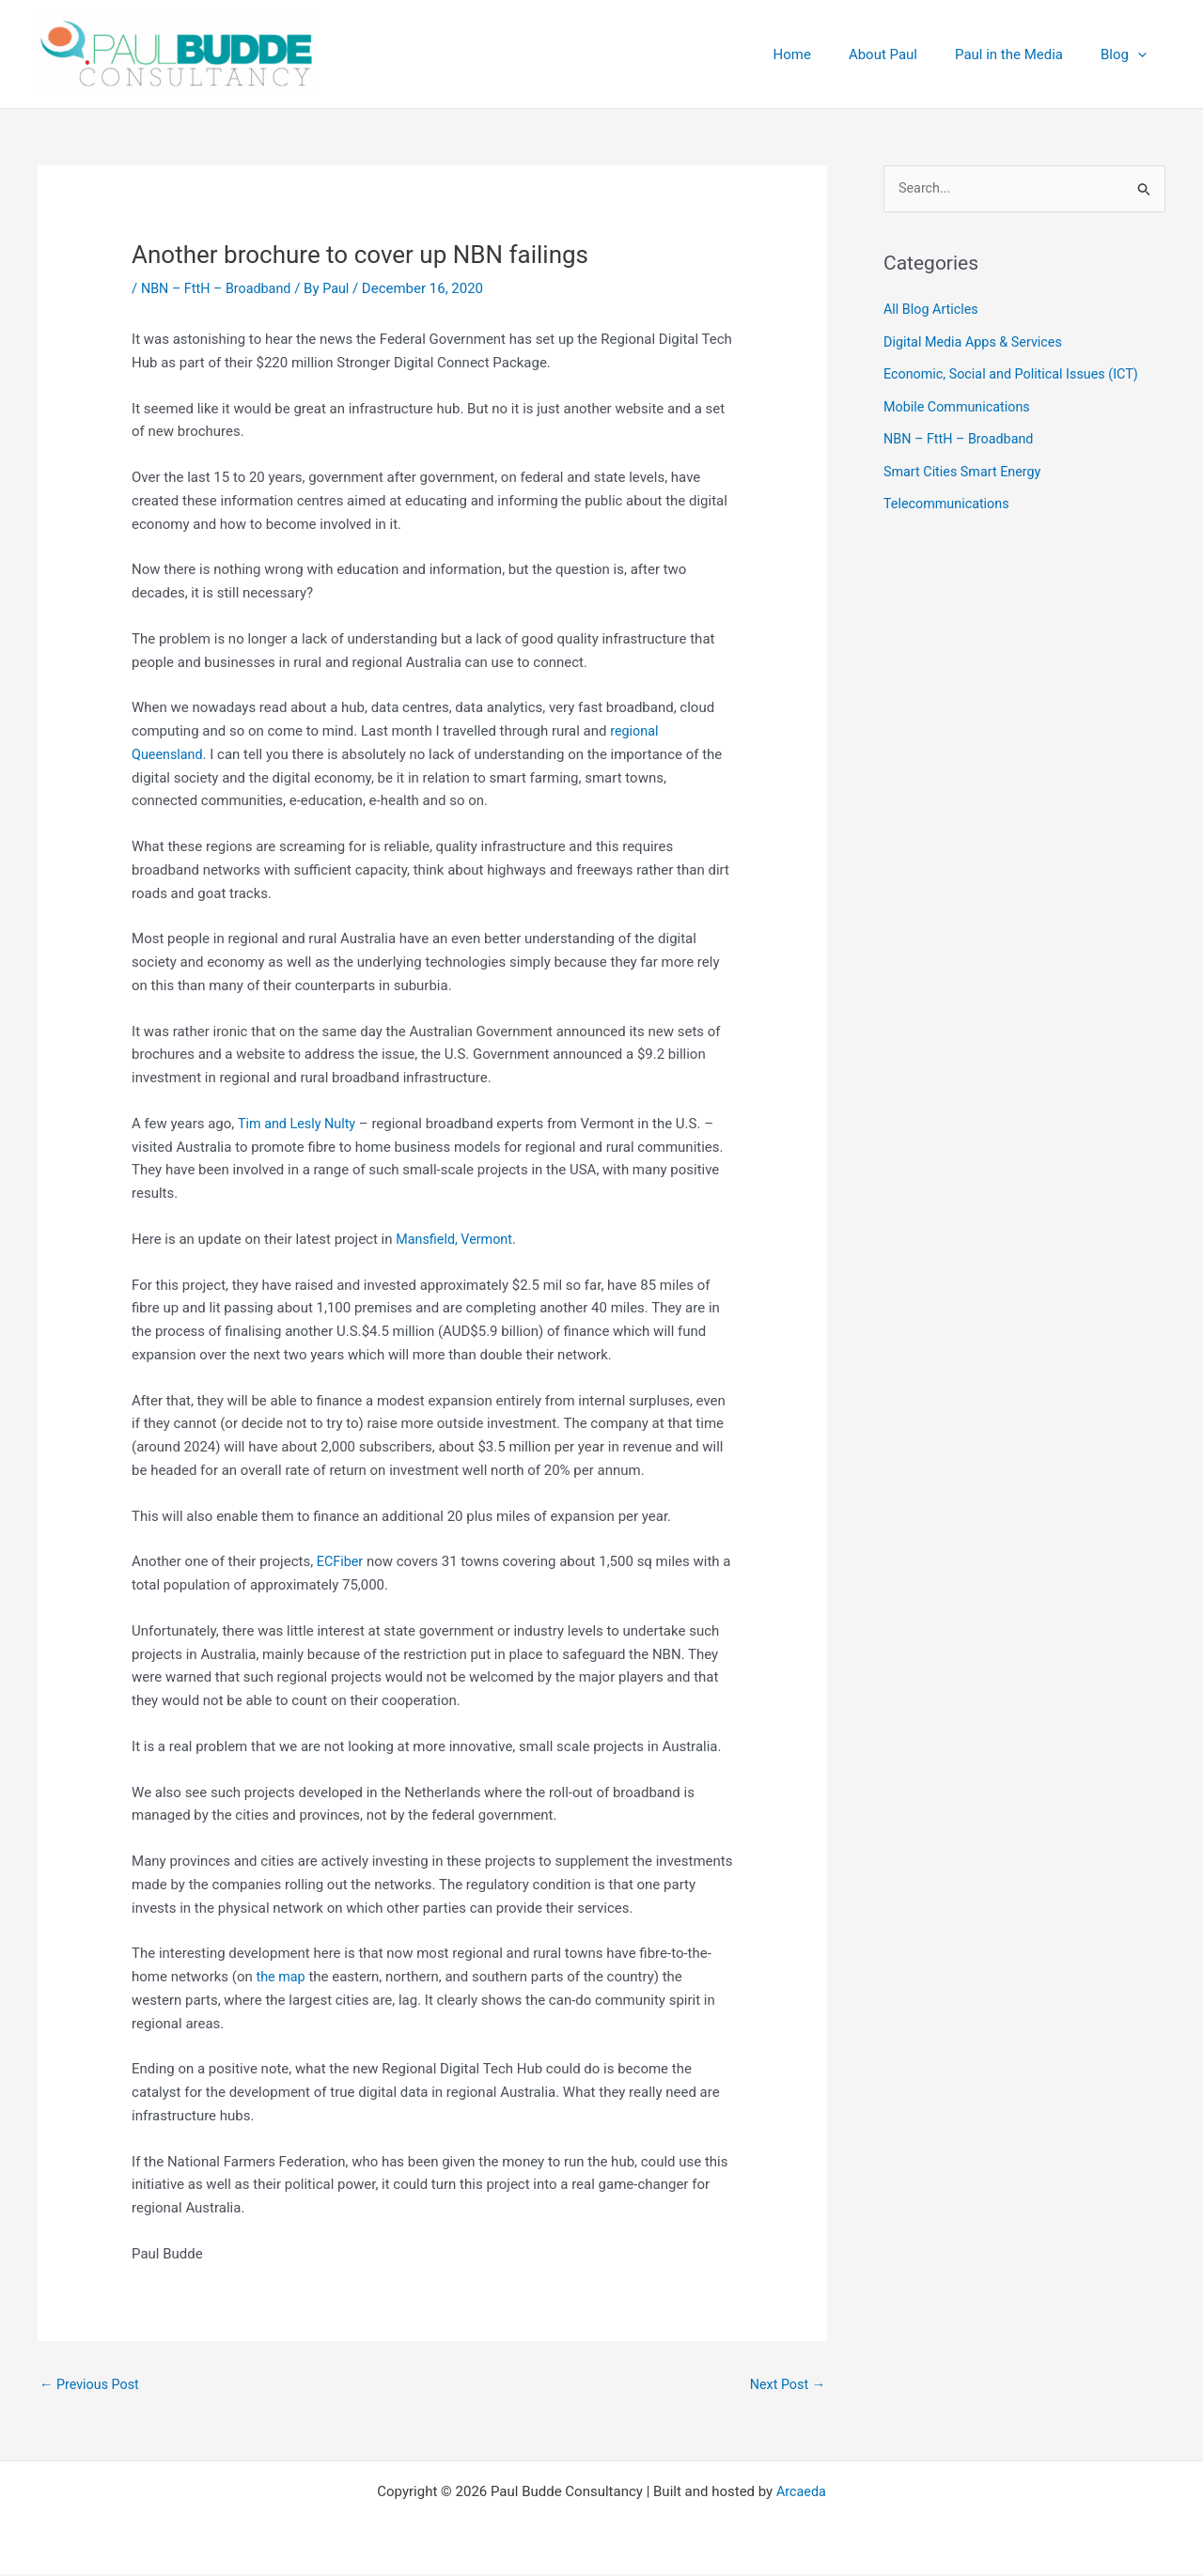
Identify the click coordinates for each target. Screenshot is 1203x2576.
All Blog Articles (932, 311)
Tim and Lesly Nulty (299, 1123)
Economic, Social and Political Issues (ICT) (1016, 373)
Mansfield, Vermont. (458, 1239)
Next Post (785, 2385)
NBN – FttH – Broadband (219, 288)
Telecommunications (949, 500)
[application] (1142, 54)
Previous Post (91, 2385)
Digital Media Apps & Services (976, 342)
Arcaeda (801, 2493)
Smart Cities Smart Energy (965, 468)
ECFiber (341, 1561)
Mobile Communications (960, 405)
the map (282, 1976)
